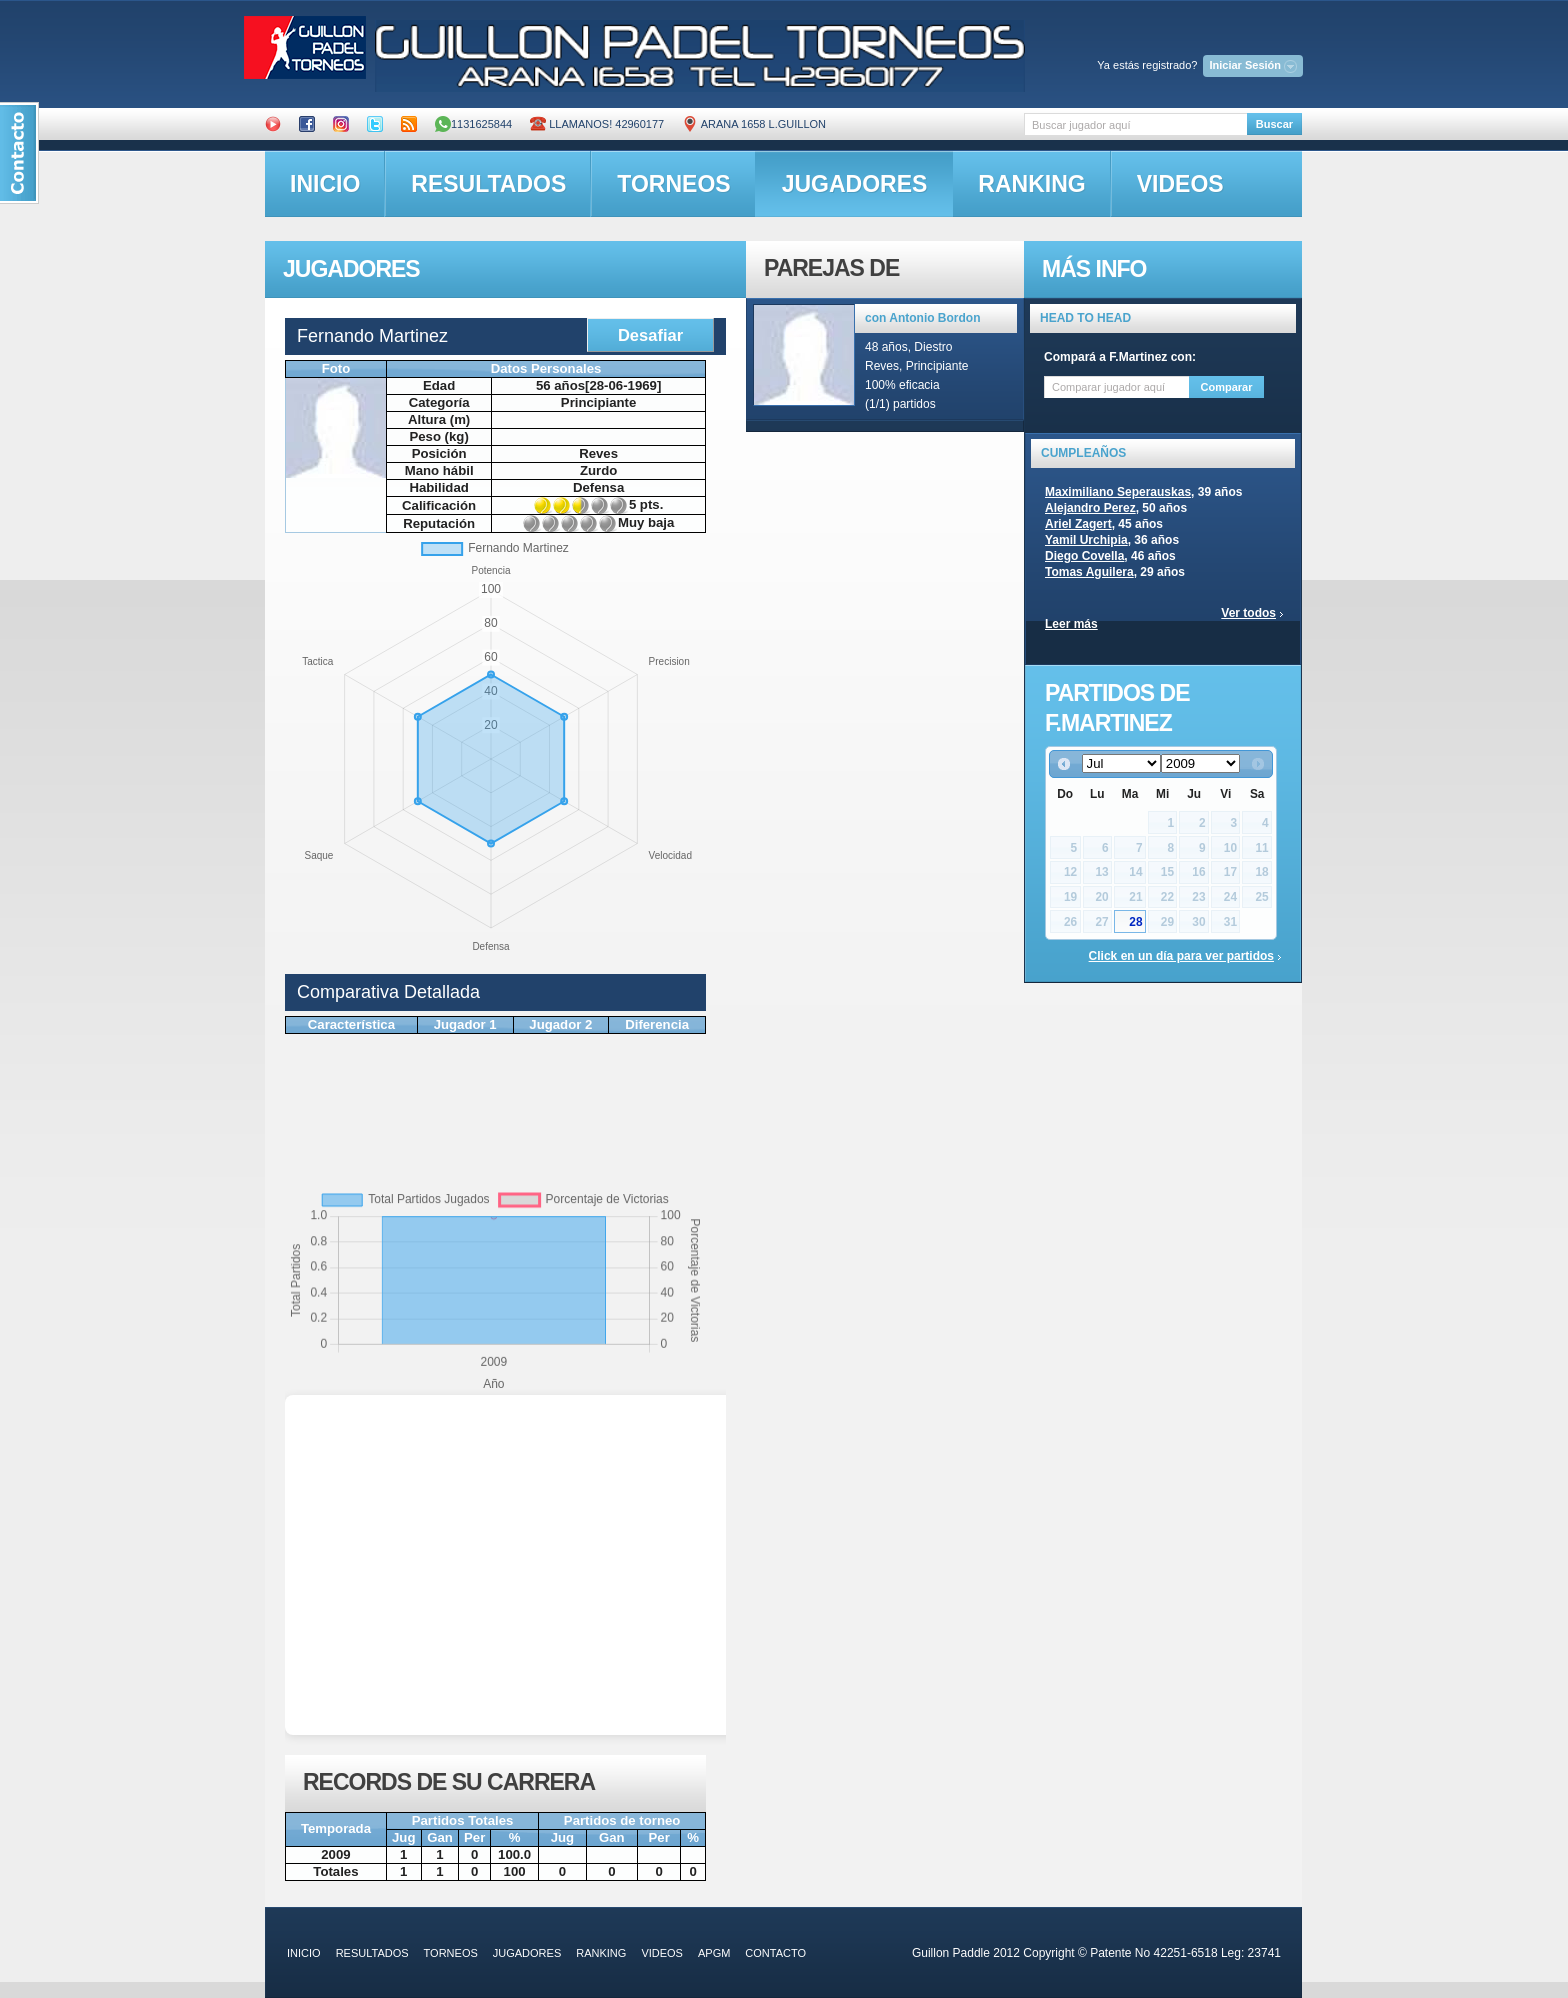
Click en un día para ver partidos (1181, 956)
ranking (1031, 184)
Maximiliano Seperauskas (1118, 492)
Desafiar (650, 335)
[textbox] (1135, 124)
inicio (325, 184)
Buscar (1274, 124)
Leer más (1071, 624)
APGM (714, 1953)
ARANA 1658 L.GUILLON (754, 124)
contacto (775, 1953)
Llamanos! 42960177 (597, 124)
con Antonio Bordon (923, 318)
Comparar (1227, 387)
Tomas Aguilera (1089, 572)
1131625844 (473, 124)
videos (1180, 184)
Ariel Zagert (1078, 524)
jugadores (855, 184)
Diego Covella (1084, 556)
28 (1135, 922)
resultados (488, 184)
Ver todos (1248, 613)
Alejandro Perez (1090, 508)
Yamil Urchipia (1086, 540)
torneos (673, 184)
